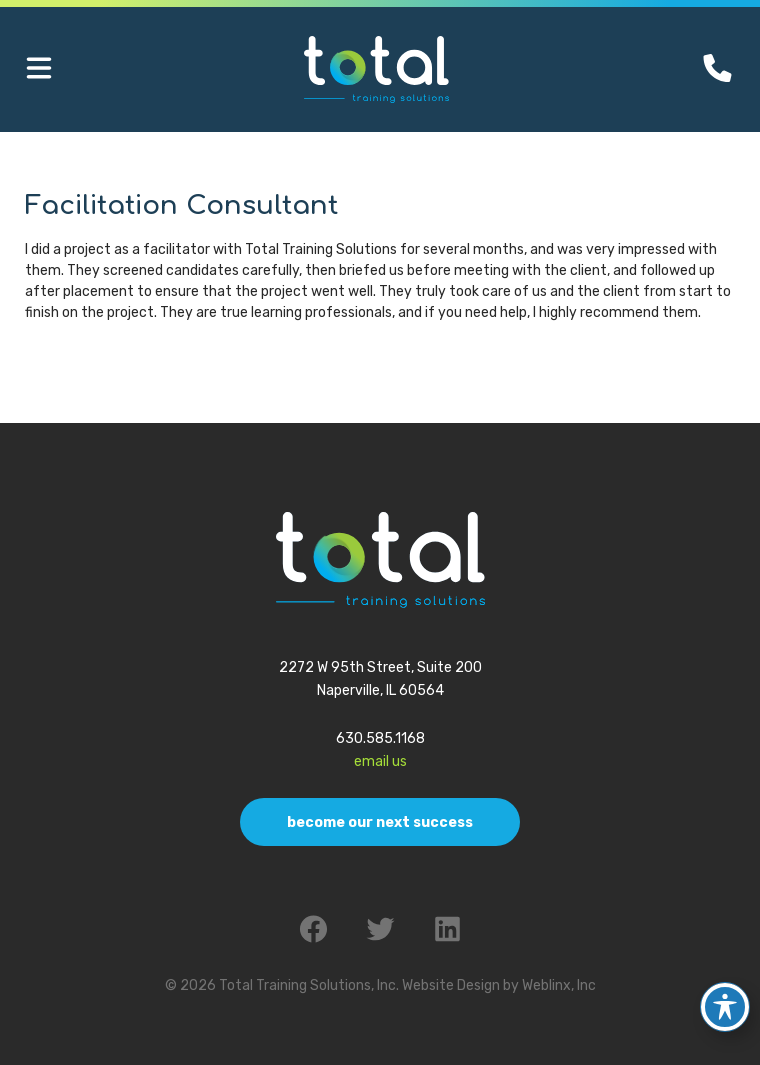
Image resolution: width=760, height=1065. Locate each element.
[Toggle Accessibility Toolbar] (725, 999)
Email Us (380, 761)
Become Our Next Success (380, 822)
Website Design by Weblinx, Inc (499, 985)
